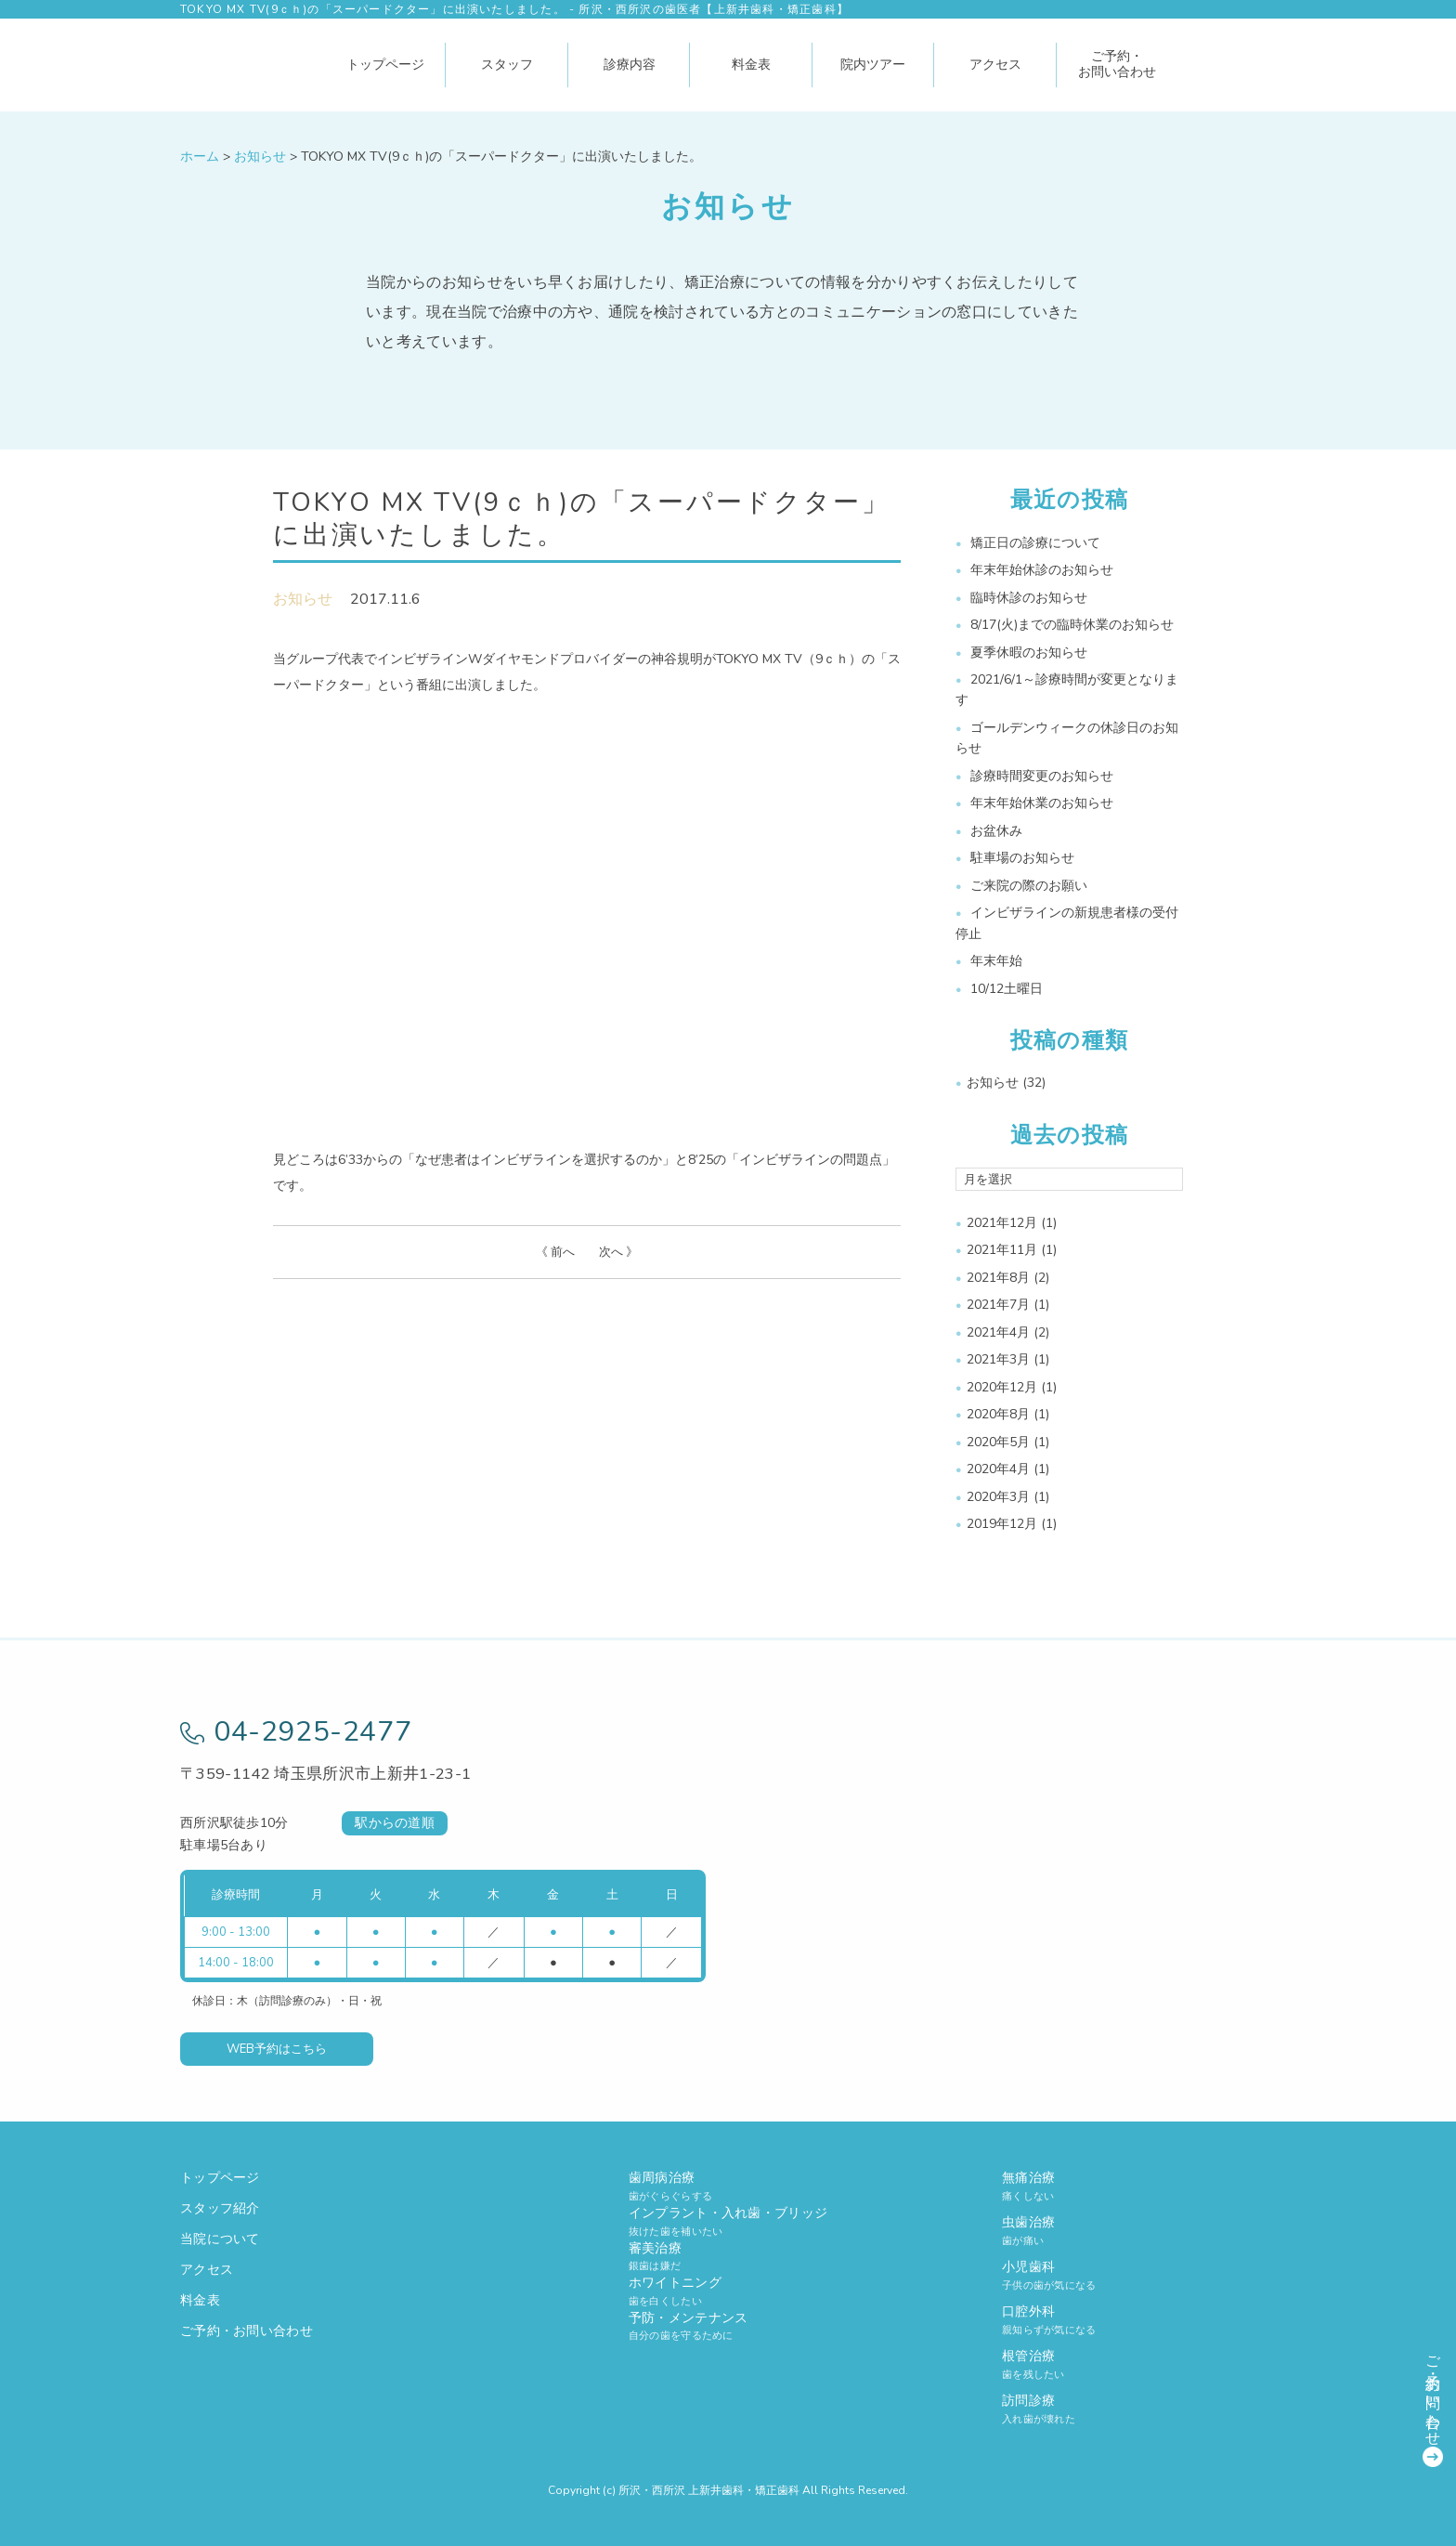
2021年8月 (998, 1277)
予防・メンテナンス (728, 2326)
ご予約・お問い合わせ (1117, 64)
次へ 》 (618, 1252)
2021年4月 (998, 1332)
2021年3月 (998, 1359)
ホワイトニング (728, 2291)
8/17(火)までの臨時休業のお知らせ (1072, 624)
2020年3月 (998, 1497)
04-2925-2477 (295, 1732)
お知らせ (302, 599)
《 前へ (555, 1252)
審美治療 (728, 2256)
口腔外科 (1139, 2320)
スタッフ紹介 (220, 2208)
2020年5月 (998, 1442)
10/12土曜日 (1006, 989)
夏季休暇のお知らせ (1028, 652)
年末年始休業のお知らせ (1041, 803)
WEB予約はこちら (277, 2049)
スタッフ (507, 64)
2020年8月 (998, 1414)
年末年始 (996, 961)
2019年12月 (1002, 1524)
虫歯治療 (1139, 2230)
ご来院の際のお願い (1028, 885)
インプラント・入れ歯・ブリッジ (728, 2221)
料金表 (751, 64)
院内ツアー (872, 64)
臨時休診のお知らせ (1028, 598)
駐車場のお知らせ (1022, 858)
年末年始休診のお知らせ (1041, 570)
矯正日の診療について (1035, 543)
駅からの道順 (395, 1823)
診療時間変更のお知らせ (1041, 776)
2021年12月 (1002, 1223)
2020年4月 (998, 1469)
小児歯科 (1139, 2275)
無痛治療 (1139, 2186)
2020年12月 (1002, 1387)
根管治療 (1139, 2364)
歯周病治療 (728, 2186)
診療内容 (630, 64)
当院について (220, 2239)
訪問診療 (1139, 2409)
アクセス (995, 64)
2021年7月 (998, 1304)
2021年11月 (1002, 1250)
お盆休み (996, 831)
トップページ (385, 64)
